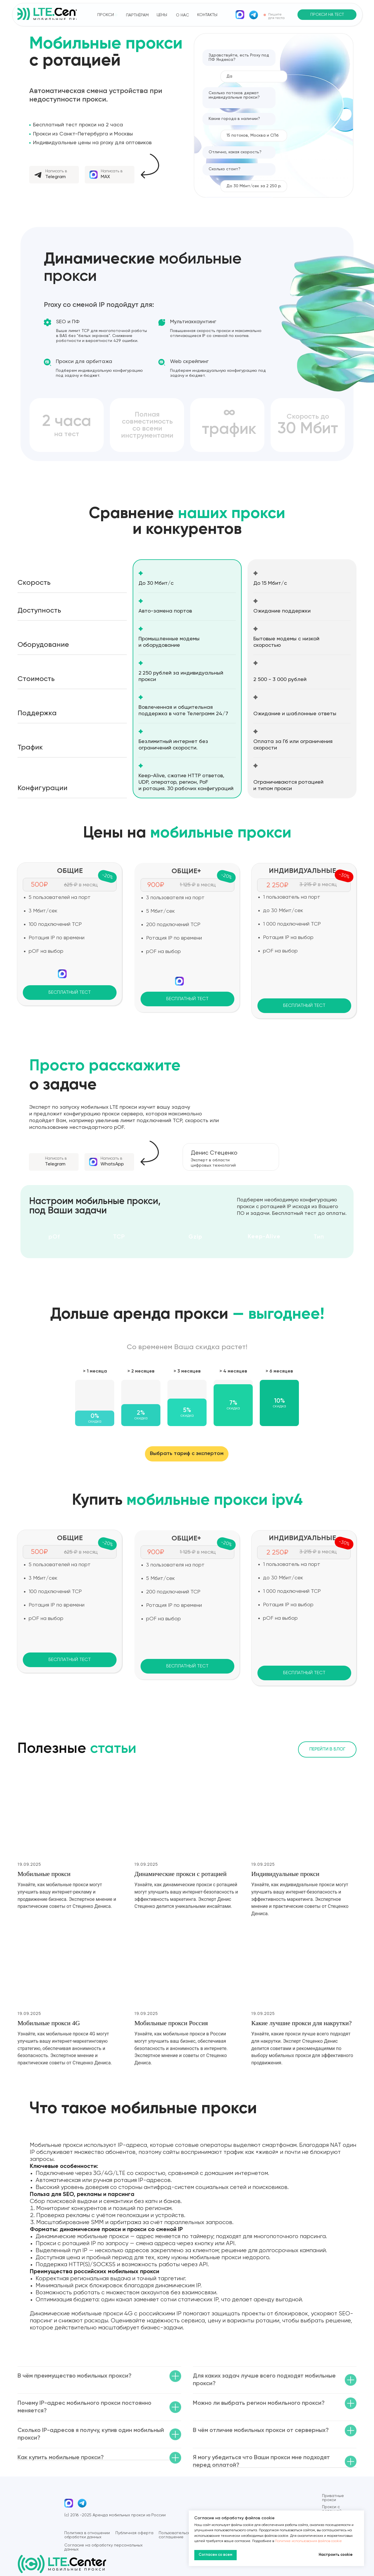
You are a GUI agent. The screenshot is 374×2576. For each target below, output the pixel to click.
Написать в (56, 171)
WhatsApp (112, 1164)
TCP (119, 1237)
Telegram (55, 177)
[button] (326, 14)
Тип (319, 1237)
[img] (240, 14)
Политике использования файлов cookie (308, 2541)
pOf (54, 1237)
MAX (105, 177)
